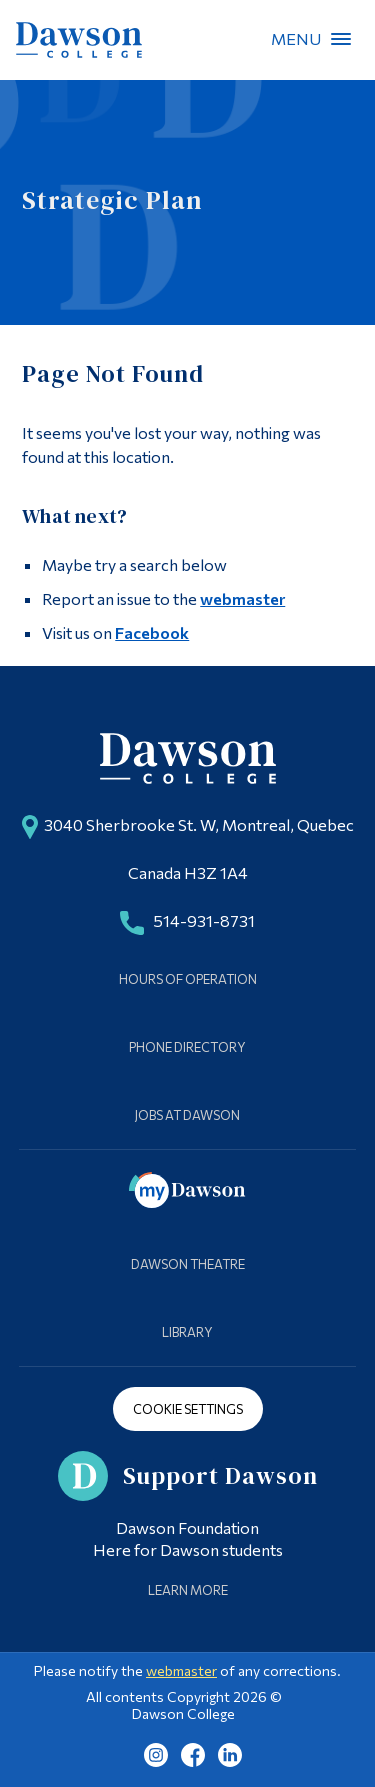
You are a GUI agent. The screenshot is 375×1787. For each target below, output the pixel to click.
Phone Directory (187, 1047)
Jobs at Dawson (187, 1115)
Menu (341, 39)
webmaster (242, 598)
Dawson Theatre (188, 1264)
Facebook (152, 632)
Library (187, 1332)
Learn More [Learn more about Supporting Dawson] (188, 1590)
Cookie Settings (188, 1409)
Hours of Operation (188, 979)
